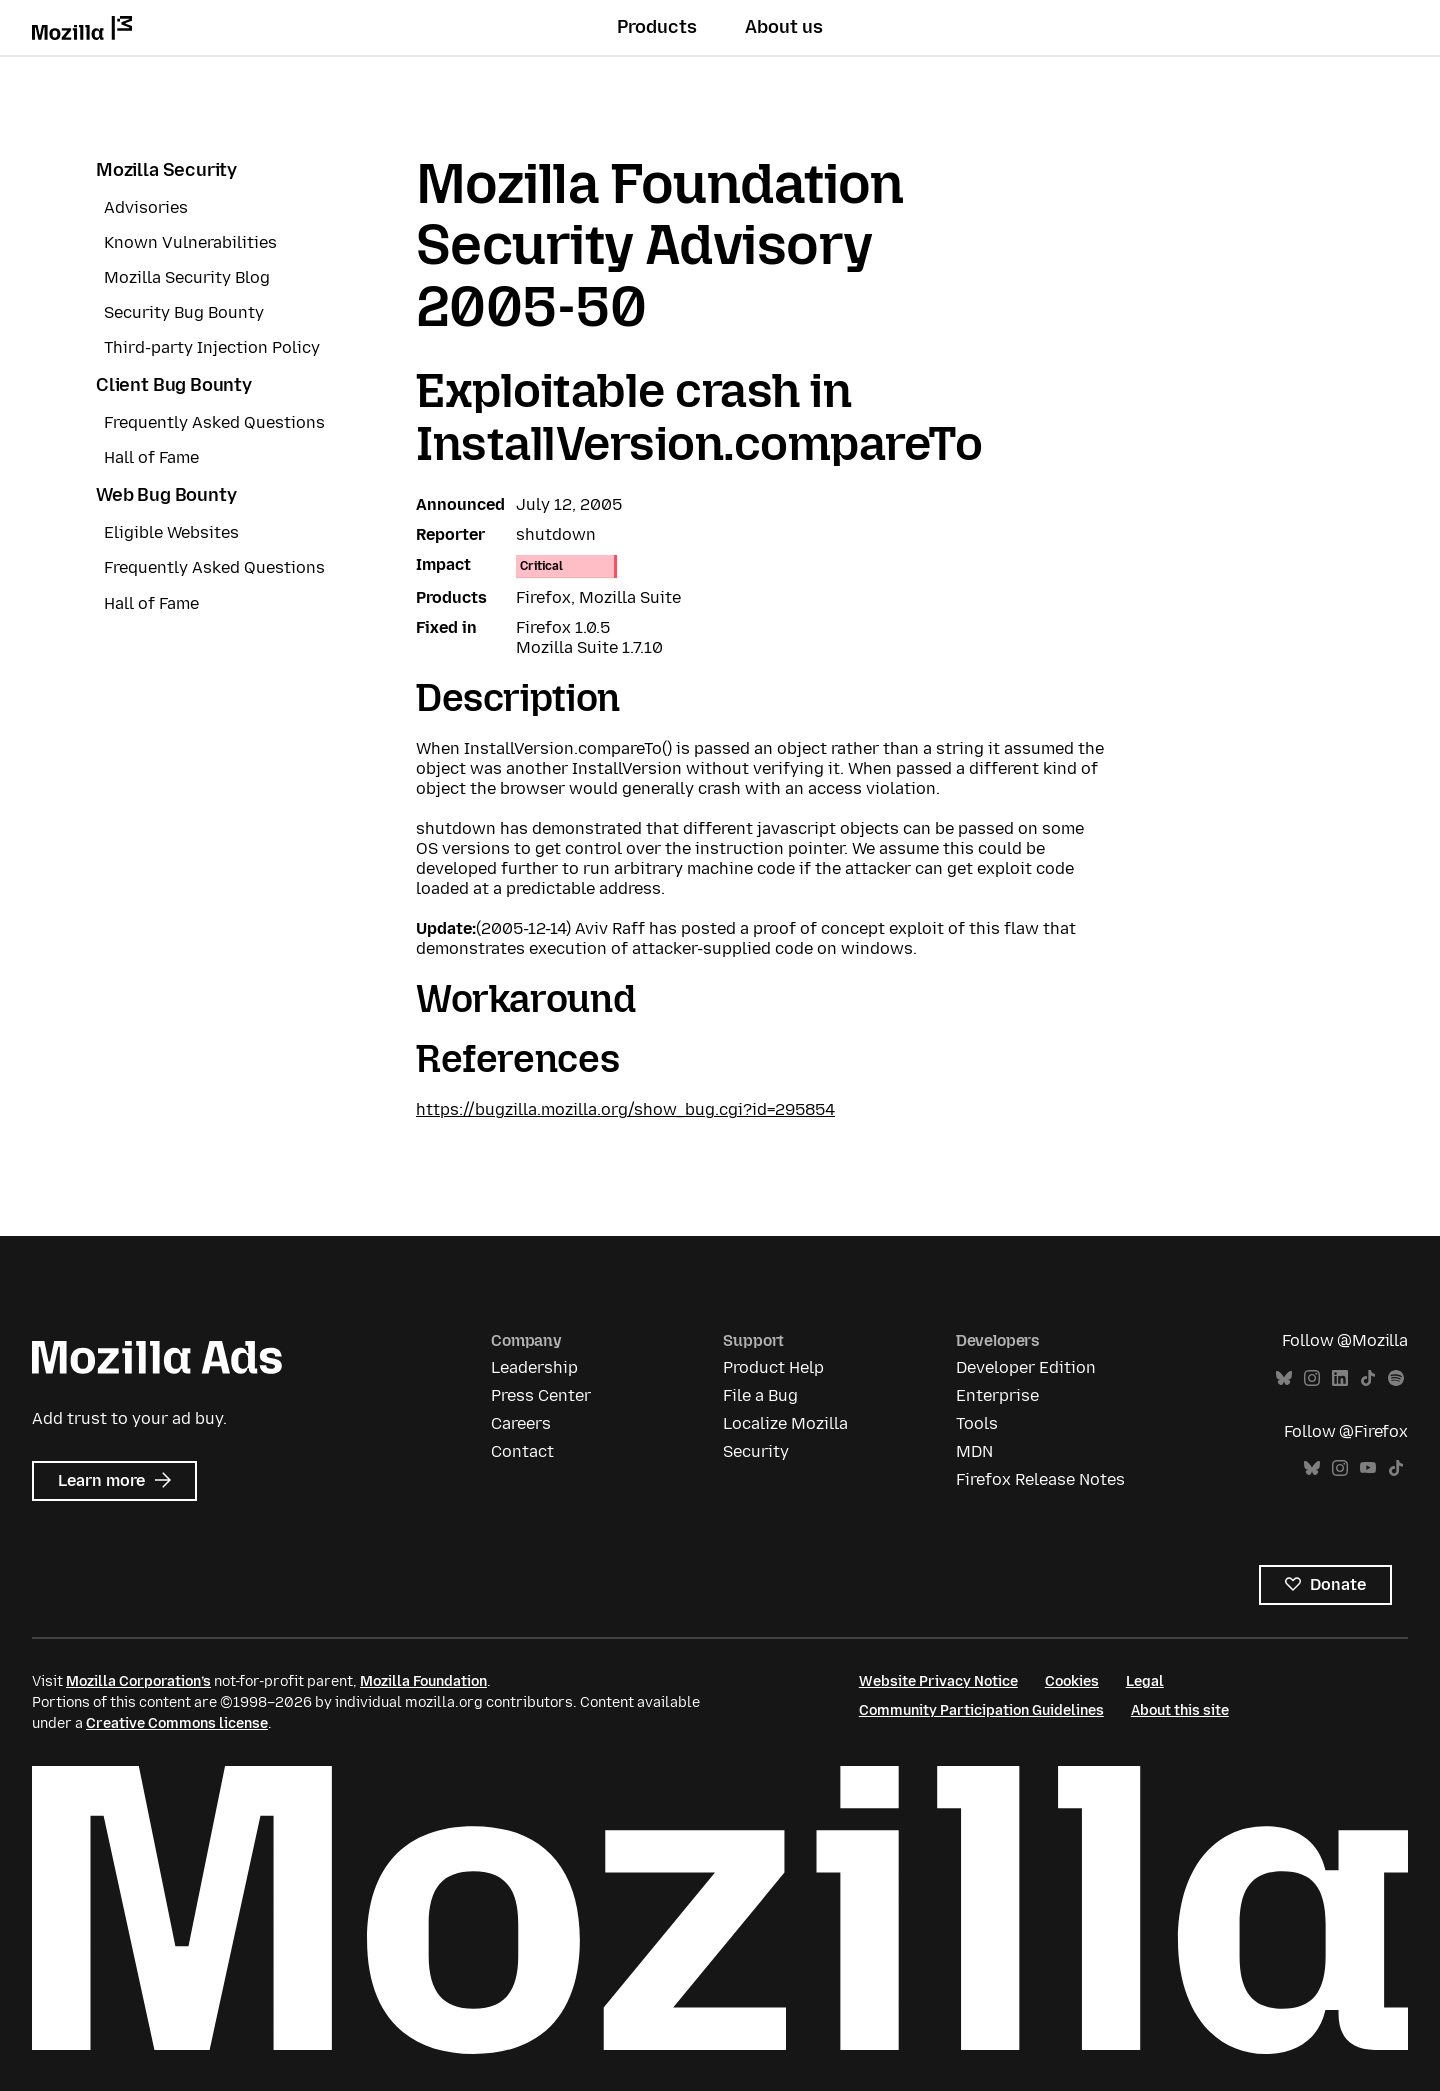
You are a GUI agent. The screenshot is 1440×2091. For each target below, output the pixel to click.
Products (657, 27)
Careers (521, 1423)
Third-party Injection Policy (212, 347)
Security (756, 1451)
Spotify (1396, 1378)
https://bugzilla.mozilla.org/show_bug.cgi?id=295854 (625, 1109)
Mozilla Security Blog (187, 277)
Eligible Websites (171, 532)
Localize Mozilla (785, 1423)
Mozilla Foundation (423, 1681)
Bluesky (1284, 1378)
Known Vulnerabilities (190, 242)
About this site (1180, 1710)
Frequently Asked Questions (214, 422)
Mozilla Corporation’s (138, 1681)
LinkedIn (1340, 1378)
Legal (1145, 1681)
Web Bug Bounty (166, 495)
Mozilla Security (166, 170)
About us (784, 27)
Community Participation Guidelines (981, 1710)
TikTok (1368, 1378)
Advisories (146, 207)
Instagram (1312, 1378)
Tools (977, 1423)
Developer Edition (1026, 1367)
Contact (522, 1451)
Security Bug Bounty (184, 312)
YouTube (1368, 1468)
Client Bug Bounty (174, 385)
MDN (974, 1451)
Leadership (534, 1367)
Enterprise (997, 1395)
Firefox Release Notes (1040, 1479)
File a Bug (760, 1395)
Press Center (541, 1395)
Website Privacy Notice (938, 1681)
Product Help (773, 1367)
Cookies (1072, 1681)
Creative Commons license (177, 1723)
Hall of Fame (151, 457)
